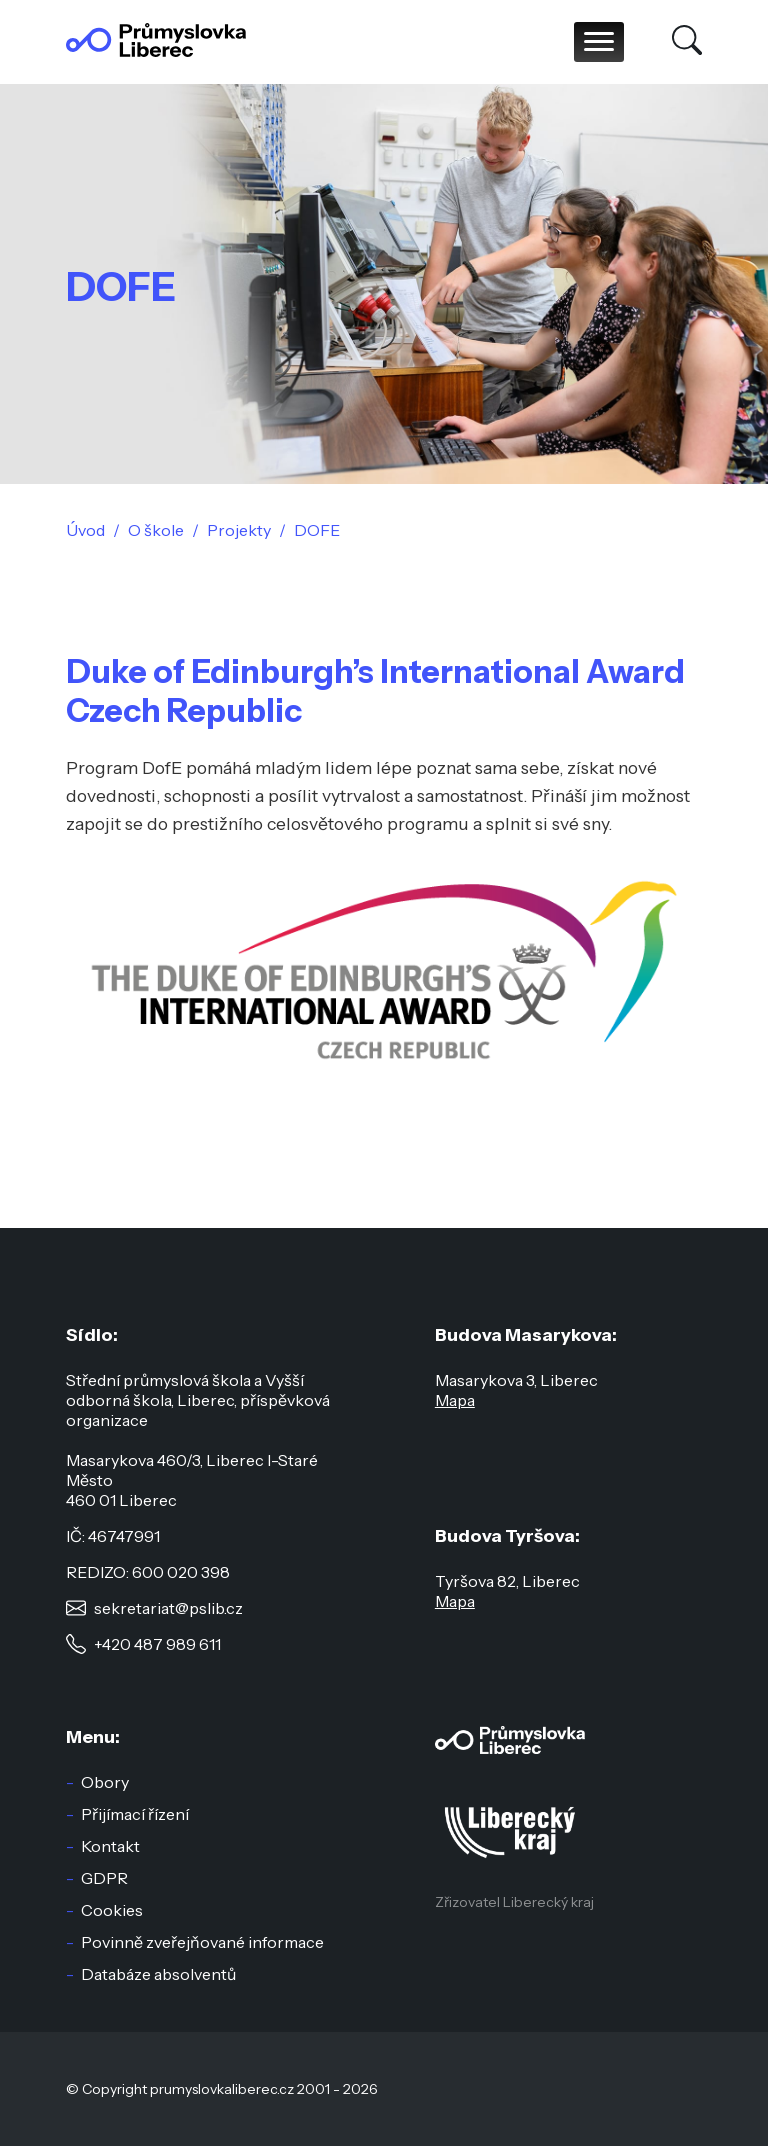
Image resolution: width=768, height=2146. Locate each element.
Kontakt (110, 1846)
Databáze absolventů (158, 1974)
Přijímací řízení (135, 1814)
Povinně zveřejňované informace (202, 1942)
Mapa (455, 1400)
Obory (105, 1782)
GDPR (104, 1878)
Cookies (112, 1910)
